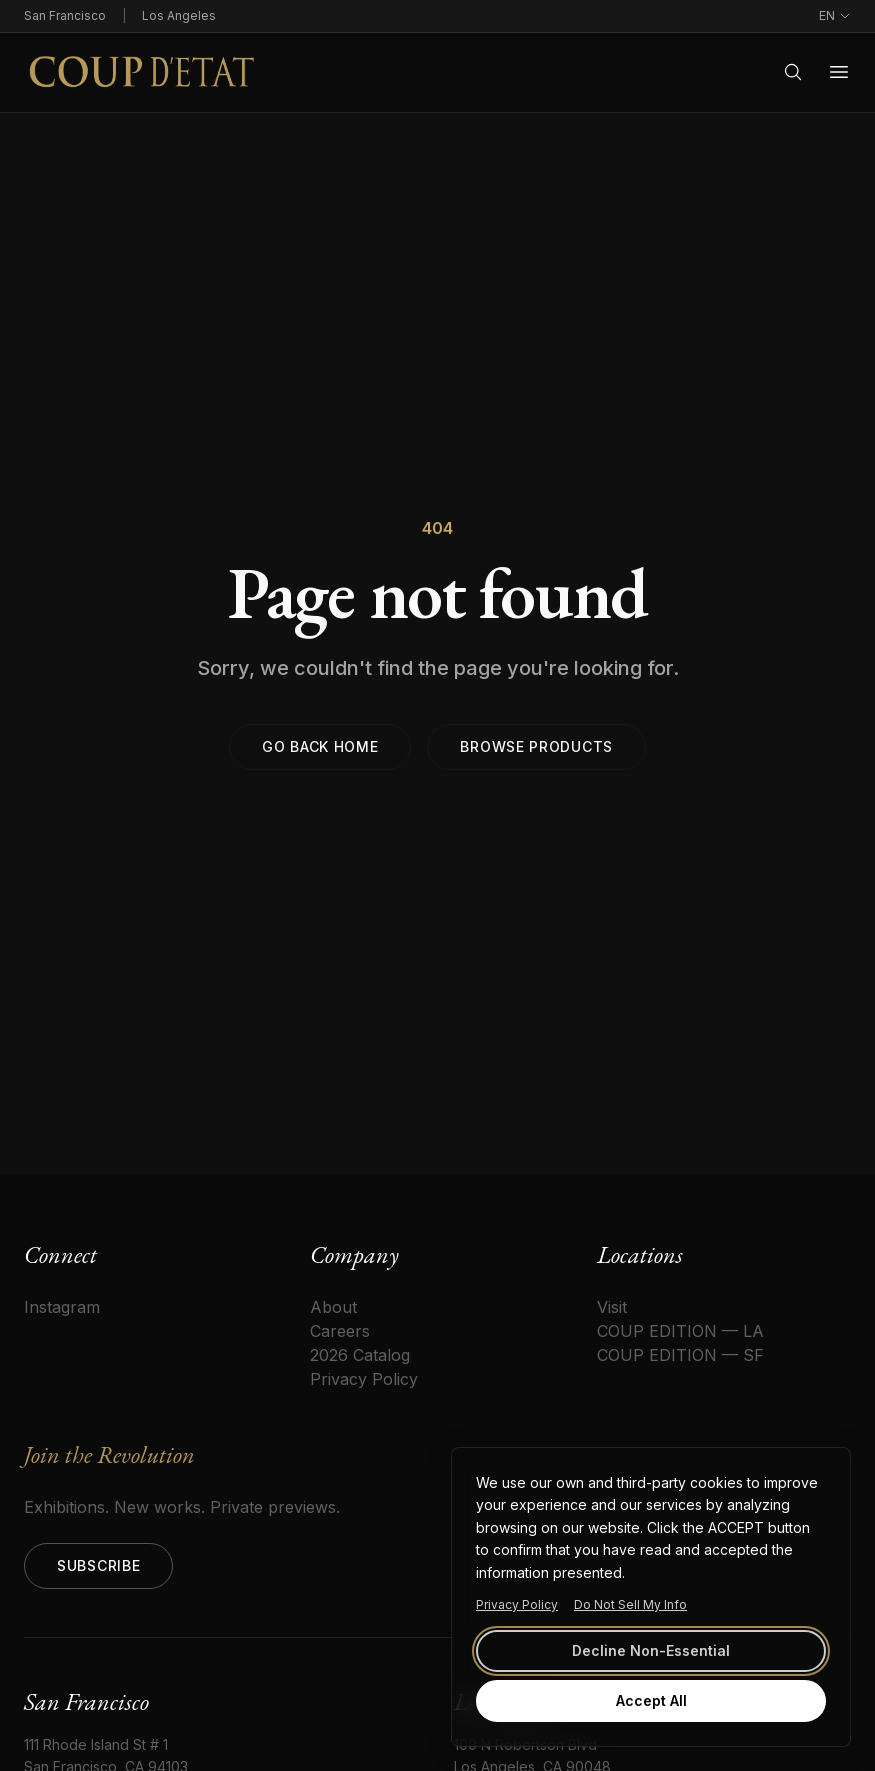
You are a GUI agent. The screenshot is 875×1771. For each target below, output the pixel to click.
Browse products (536, 746)
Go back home (320, 746)
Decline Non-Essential (651, 1650)
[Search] (793, 72)
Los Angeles (179, 15)
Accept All (651, 1700)
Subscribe (98, 1565)
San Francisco (65, 15)
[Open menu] (839, 72)
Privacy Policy (517, 1604)
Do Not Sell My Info (630, 1604)
